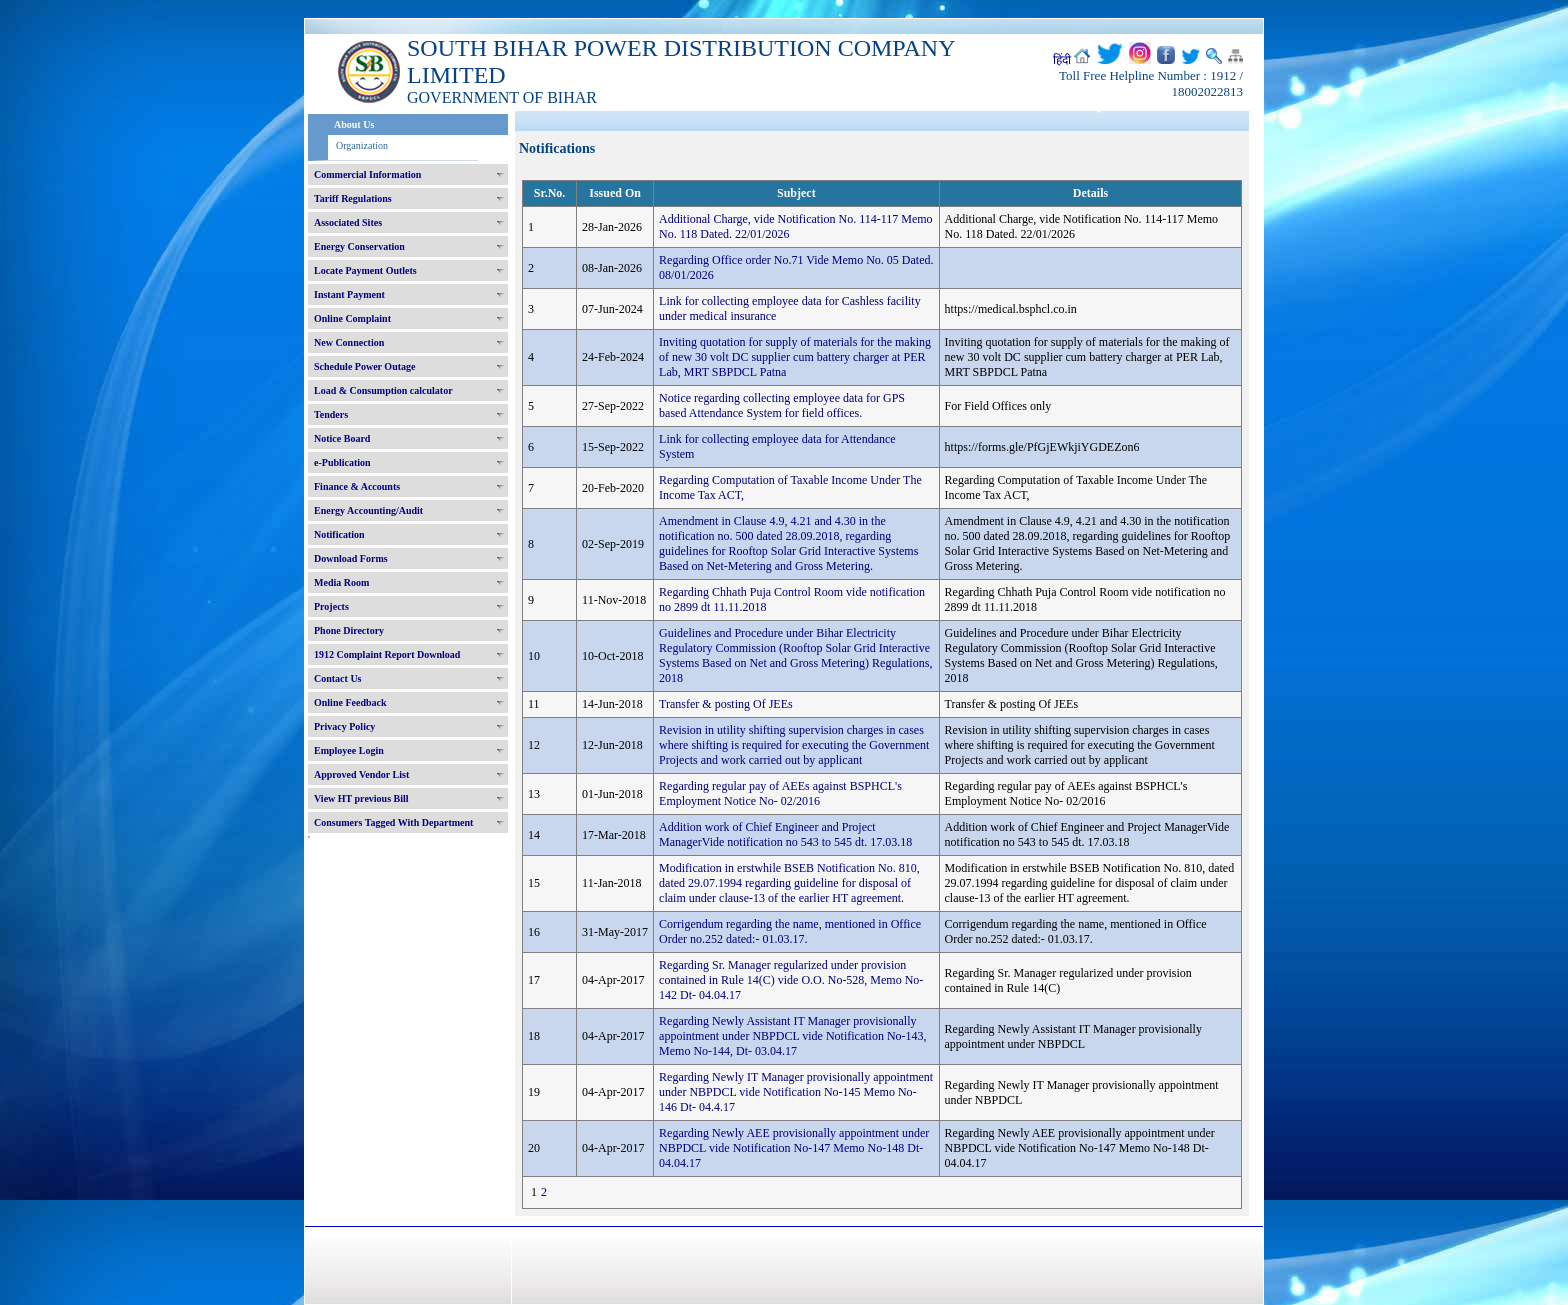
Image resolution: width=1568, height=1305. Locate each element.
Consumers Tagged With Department (393, 822)
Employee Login (349, 750)
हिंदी (1062, 60)
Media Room (341, 582)
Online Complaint (352, 318)
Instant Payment (349, 294)
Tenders (331, 414)
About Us (354, 124)
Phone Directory (349, 630)
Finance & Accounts (357, 486)
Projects (331, 606)
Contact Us (338, 678)
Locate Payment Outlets (365, 270)
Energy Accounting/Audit (368, 510)
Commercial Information (367, 174)
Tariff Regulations (353, 198)
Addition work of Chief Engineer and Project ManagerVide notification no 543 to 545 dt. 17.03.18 (785, 834)
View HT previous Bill (361, 798)
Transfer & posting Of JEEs (726, 704)
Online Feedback (350, 702)
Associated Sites (348, 222)
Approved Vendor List (361, 774)
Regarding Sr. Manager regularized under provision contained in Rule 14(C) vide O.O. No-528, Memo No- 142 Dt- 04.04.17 (791, 980)
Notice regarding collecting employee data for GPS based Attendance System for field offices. (782, 405)
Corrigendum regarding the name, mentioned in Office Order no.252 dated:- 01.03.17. (790, 931)
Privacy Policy (344, 726)
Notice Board (342, 438)
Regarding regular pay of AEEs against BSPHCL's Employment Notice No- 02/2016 (780, 793)
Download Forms (351, 558)
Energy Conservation (359, 246)
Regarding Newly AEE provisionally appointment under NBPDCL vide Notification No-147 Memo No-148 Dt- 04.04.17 (794, 1148)
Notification (339, 534)
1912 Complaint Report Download (387, 654)
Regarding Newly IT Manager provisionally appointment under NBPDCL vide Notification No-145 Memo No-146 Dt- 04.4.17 (796, 1092)
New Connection (349, 342)
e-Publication (342, 462)
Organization (362, 145)
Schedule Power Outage (364, 366)
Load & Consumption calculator (383, 390)
